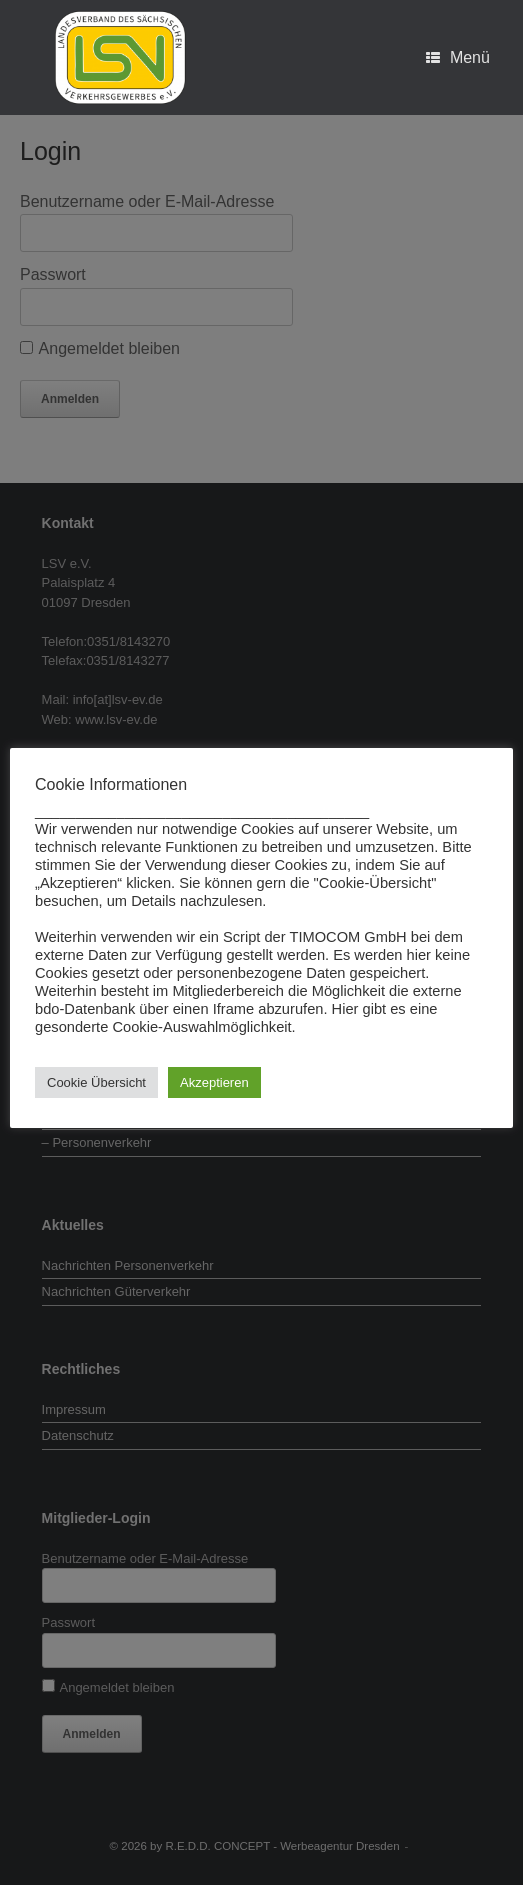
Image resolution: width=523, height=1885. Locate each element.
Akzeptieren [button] (214, 1082)
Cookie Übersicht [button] (96, 1082)
